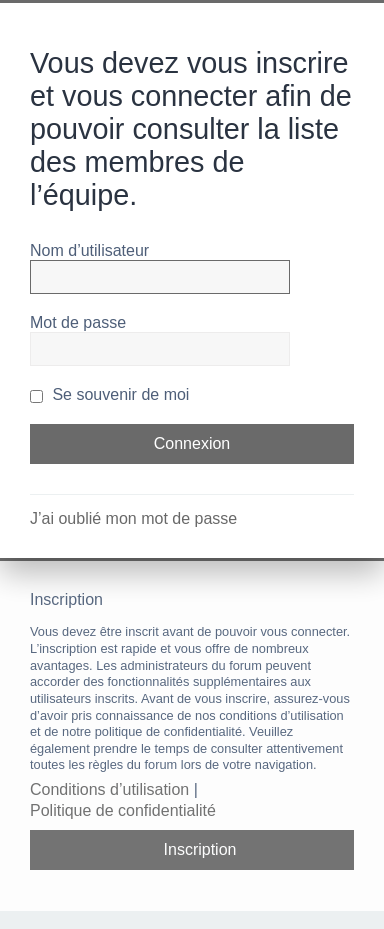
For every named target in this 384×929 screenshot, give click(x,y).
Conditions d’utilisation (109, 789)
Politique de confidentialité (123, 810)
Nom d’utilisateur (89, 250)
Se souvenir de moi (109, 394)
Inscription (200, 849)
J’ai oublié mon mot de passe (133, 518)
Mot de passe (78, 322)
